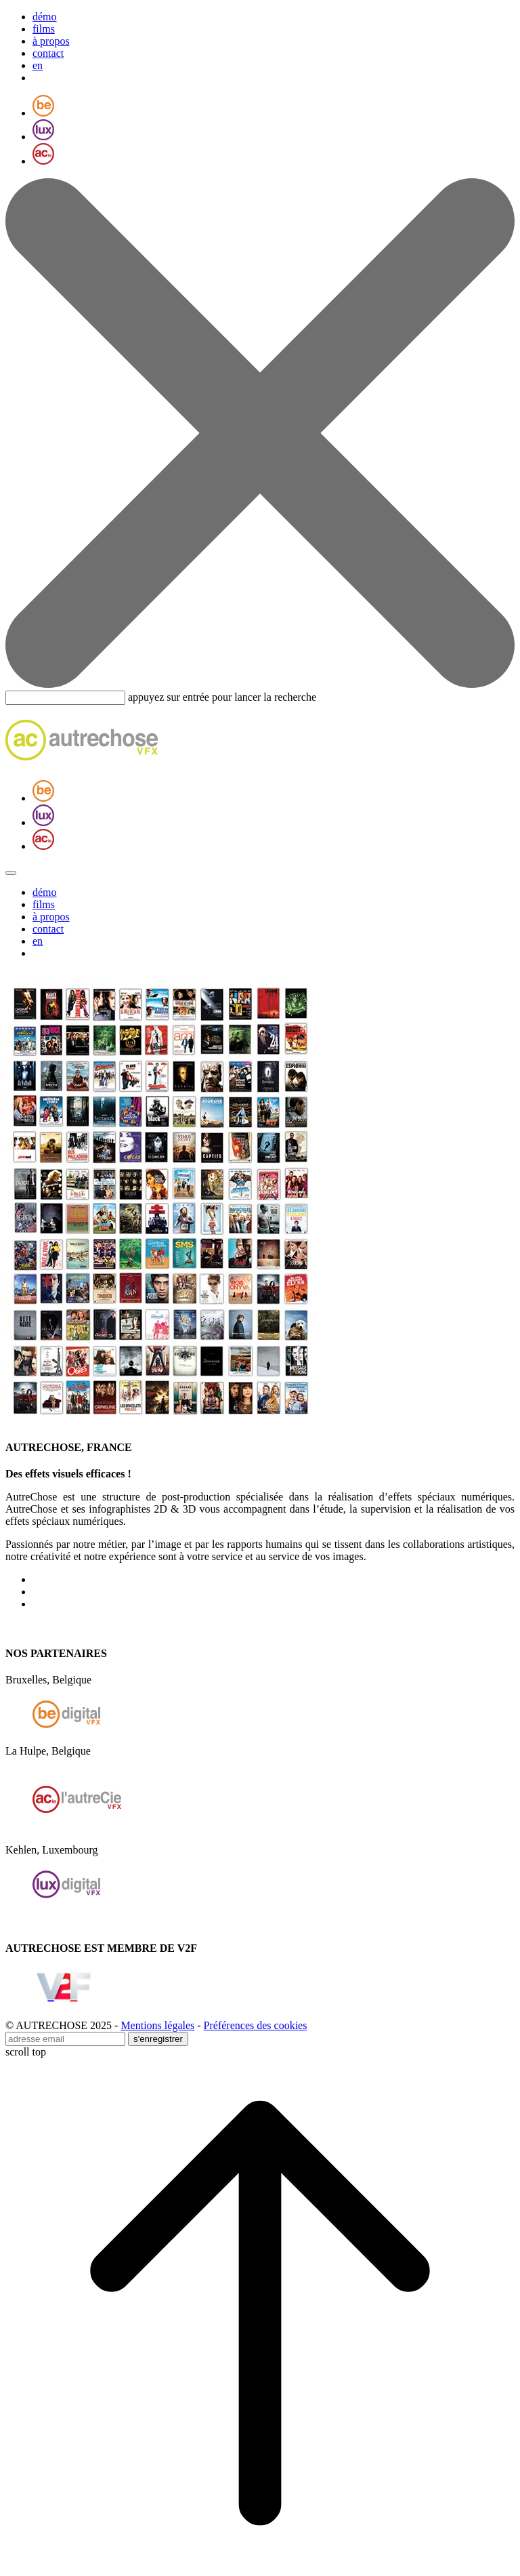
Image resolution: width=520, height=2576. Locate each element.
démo (44, 16)
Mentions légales (157, 2025)
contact (48, 53)
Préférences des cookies (255, 2025)
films (43, 29)
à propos (51, 41)
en (37, 65)
